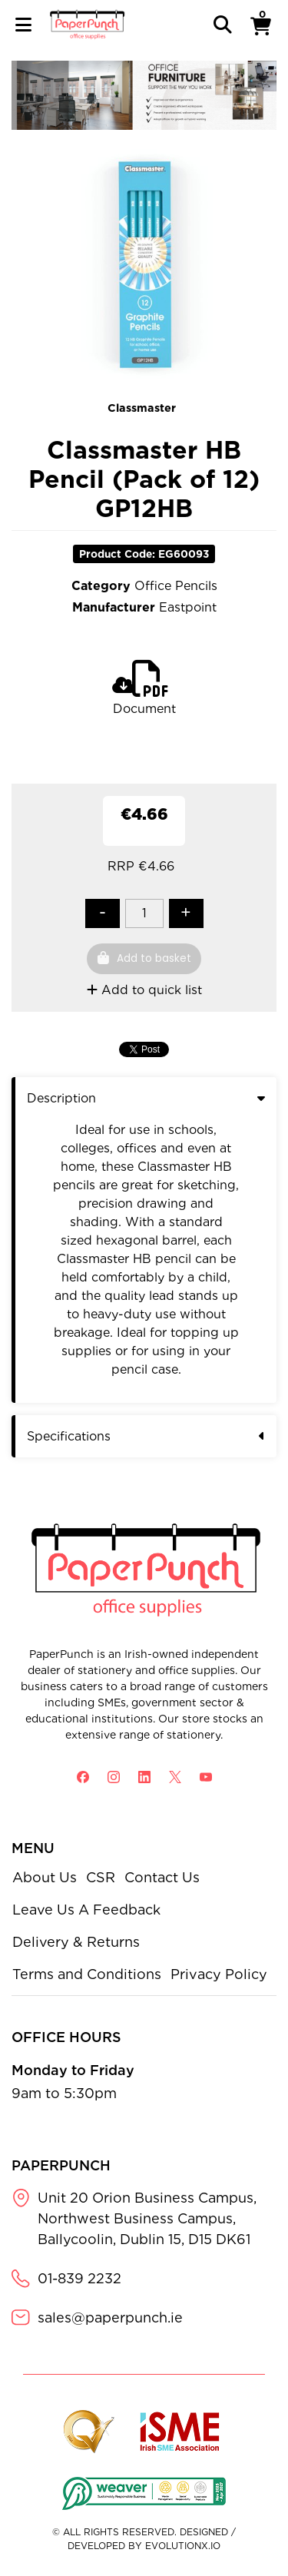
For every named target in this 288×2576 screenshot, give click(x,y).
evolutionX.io (182, 2545)
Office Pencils (175, 586)
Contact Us (162, 1877)
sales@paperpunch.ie (110, 2317)
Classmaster (142, 407)
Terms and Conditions (86, 1974)
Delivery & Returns (76, 1942)
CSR (100, 1877)
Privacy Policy (218, 1974)
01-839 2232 (79, 2278)
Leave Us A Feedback (86, 1909)
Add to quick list (144, 990)
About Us (44, 1877)
